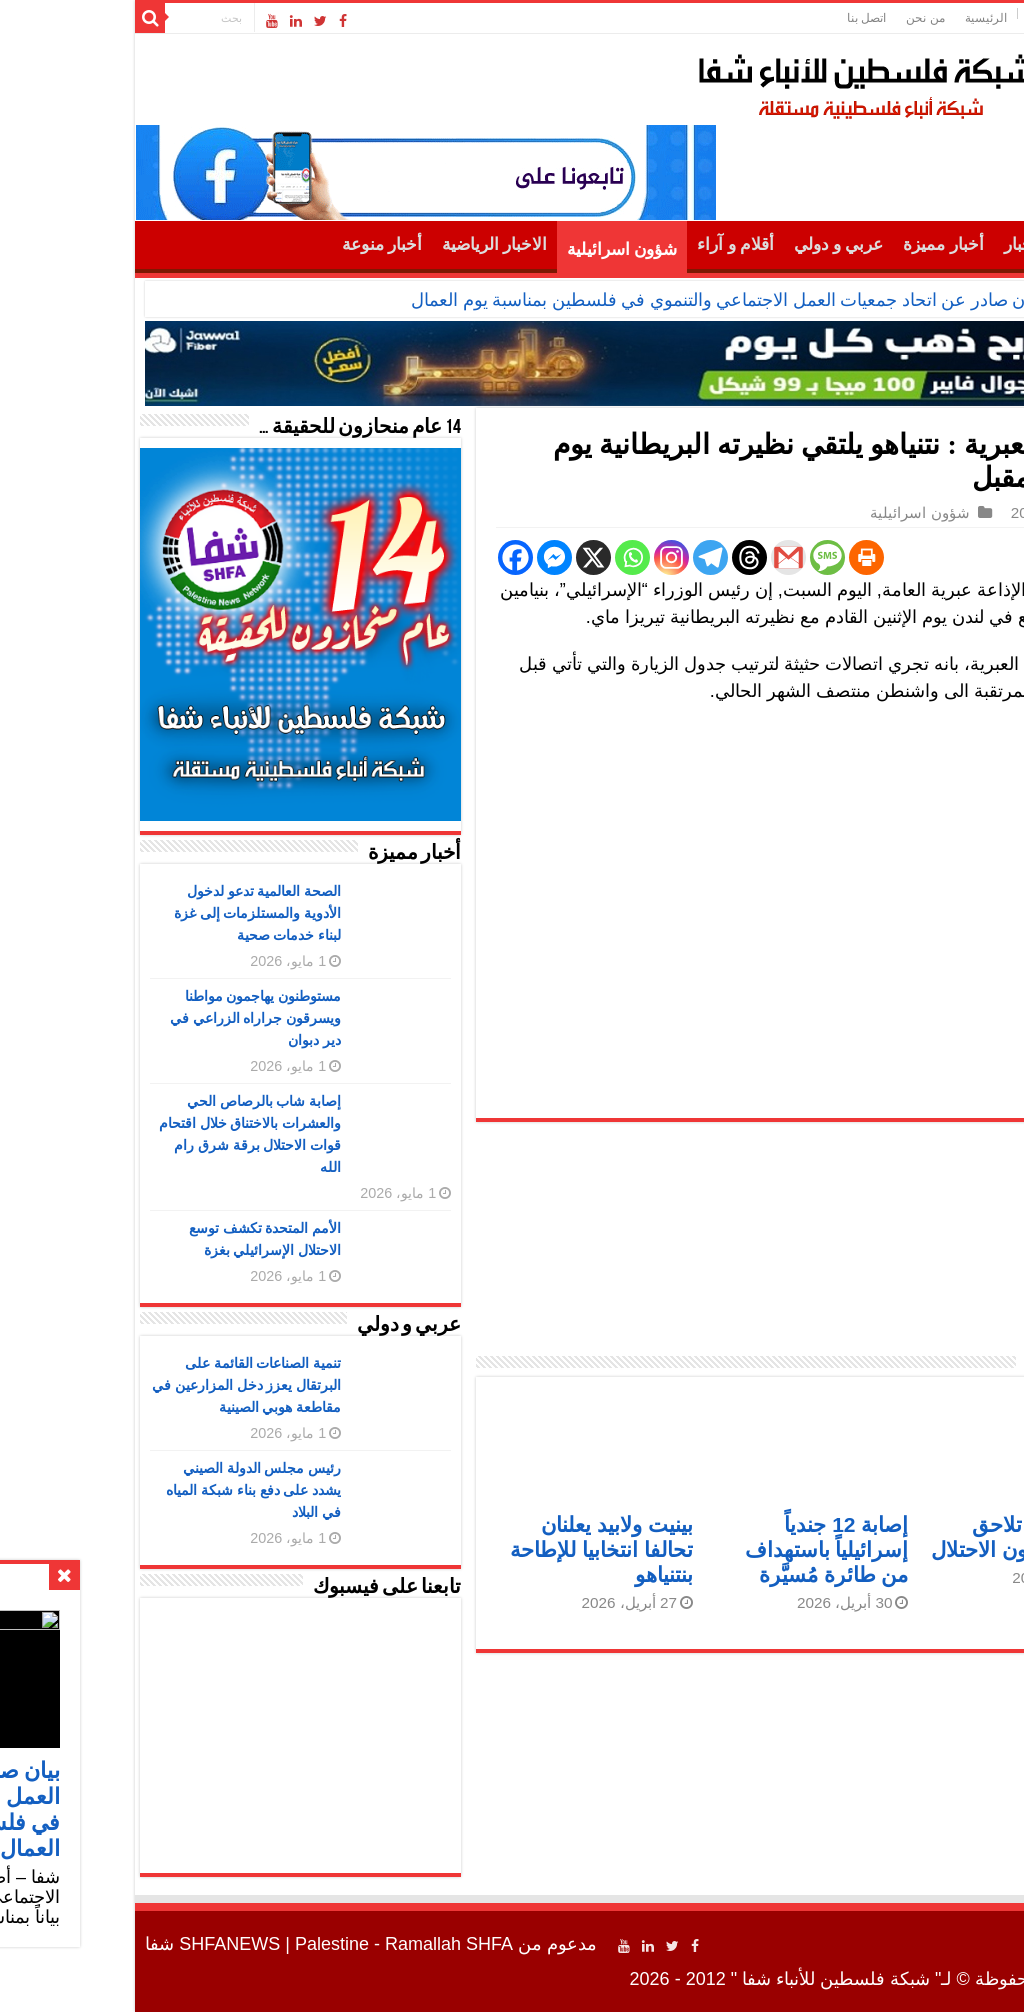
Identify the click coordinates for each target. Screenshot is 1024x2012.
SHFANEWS (99, 1944)
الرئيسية (856, 18)
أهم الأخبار (910, 244)
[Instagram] (541, 557)
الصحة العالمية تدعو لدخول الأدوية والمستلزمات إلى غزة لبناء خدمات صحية (128, 913)
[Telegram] (580, 557)
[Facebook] (385, 557)
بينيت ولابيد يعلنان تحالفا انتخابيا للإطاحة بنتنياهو (471, 1549)
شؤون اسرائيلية (492, 249)
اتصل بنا (736, 18)
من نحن (795, 18)
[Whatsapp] (502, 557)
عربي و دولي (709, 244)
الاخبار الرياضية (364, 244)
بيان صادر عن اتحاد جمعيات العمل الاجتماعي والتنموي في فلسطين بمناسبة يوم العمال (595, 300)
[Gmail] (658, 557)
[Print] (736, 557)
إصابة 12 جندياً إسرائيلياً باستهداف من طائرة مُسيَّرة (697, 1549)
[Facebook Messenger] (424, 557)
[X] (463, 557)
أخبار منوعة (252, 244)
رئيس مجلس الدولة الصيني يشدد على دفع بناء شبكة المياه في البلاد (123, 1490)
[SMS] (697, 557)
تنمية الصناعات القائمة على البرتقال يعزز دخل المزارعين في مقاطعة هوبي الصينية (117, 1385)
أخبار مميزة (813, 244)
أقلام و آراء (605, 244)
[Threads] (619, 557)
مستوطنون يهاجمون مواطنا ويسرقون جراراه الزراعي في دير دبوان (126, 1018)
